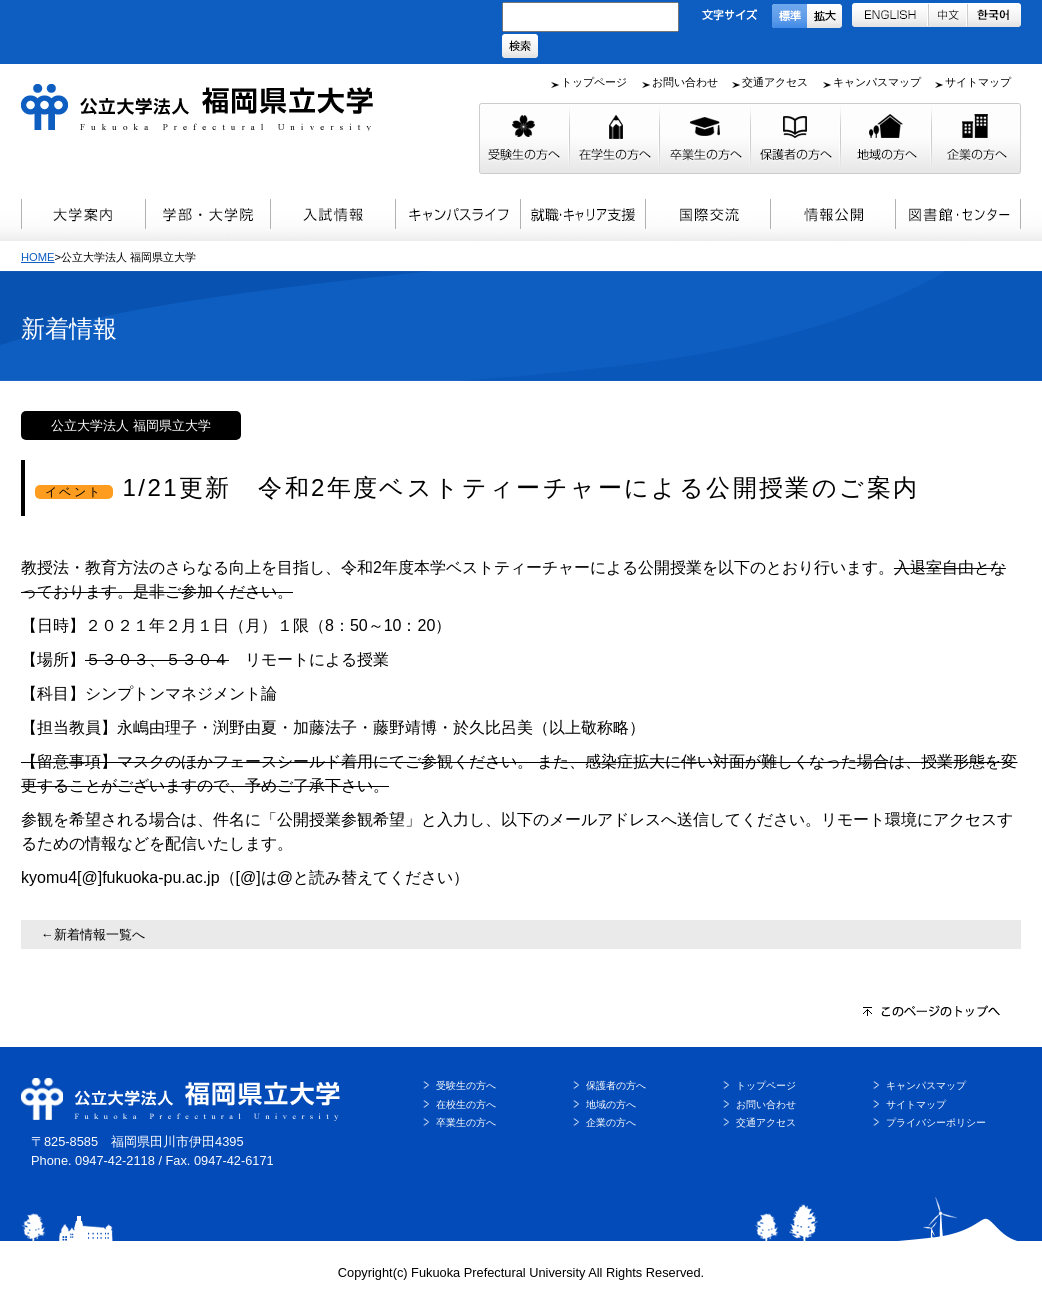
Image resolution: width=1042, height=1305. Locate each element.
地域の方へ (611, 1104)
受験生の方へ (466, 1085)
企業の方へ (611, 1122)
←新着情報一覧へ (93, 934)
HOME (38, 257)
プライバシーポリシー (936, 1122)
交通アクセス (775, 82)
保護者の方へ (616, 1085)
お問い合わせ (685, 82)
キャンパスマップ (877, 82)
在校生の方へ (466, 1104)
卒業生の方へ (466, 1122)
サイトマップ (978, 82)
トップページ (594, 82)
